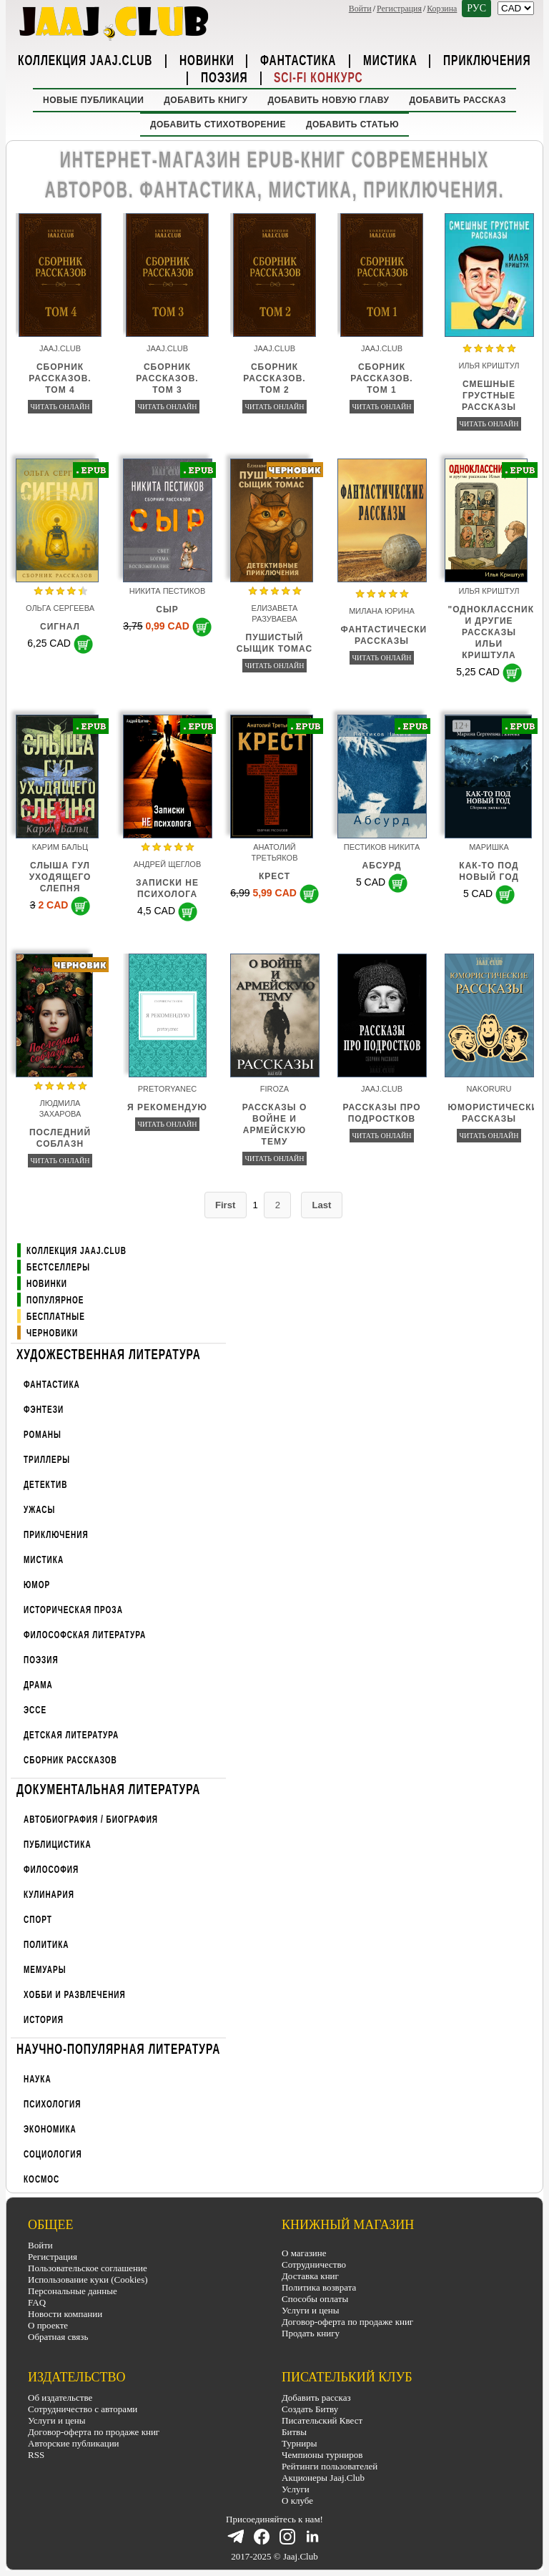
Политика (46, 1945)
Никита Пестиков (167, 591)
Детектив (45, 1485)
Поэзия (224, 76)
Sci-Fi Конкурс (318, 76)
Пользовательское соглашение (87, 2268)
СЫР (167, 609)
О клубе (297, 2500)
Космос (41, 2179)
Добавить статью (352, 124)
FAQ (37, 2302)
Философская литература (85, 1635)
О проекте (48, 2325)
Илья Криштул (488, 365)
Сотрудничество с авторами (82, 2409)
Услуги (296, 2489)
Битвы (294, 2431)
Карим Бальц (60, 847)
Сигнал (60, 627)
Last (322, 1205)
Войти (360, 9)
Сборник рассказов (70, 1760)
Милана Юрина (382, 611)
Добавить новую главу (329, 100)
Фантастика (298, 59)
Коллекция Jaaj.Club (85, 59)
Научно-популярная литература (118, 2048)
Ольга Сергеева (60, 608)
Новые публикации (93, 100)
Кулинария (49, 1895)
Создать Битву (310, 2409)
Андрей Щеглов (167, 864)
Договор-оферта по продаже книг (347, 2322)
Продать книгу (311, 2333)
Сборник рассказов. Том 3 (167, 378)
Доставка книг (310, 2276)
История (44, 2020)
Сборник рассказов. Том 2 (274, 378)
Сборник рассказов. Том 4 (60, 378)
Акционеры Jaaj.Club (323, 2477)
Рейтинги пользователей (329, 2466)
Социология (53, 2154)
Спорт (38, 1920)
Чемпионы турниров (322, 2454)
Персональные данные (72, 2291)
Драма (38, 1685)
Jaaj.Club (60, 348)
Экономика (50, 2129)
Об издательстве (60, 2397)
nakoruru (489, 1088)
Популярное (55, 1300)
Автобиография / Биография (91, 1819)
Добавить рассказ (457, 100)
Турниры (299, 2443)
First (224, 1205)
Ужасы (39, 1510)
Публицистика (58, 1844)
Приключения (487, 59)
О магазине (304, 2253)
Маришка (489, 847)
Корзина (442, 9)
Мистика (390, 59)
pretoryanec (167, 1088)
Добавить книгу (205, 100)
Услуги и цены (311, 2311)
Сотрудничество (314, 2265)
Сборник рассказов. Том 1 (381, 378)
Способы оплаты (315, 2299)
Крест (274, 876)
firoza (274, 1088)
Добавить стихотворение (218, 124)
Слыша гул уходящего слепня (60, 877)
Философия (51, 1870)
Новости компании (65, 2313)
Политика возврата (319, 2288)
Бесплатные (55, 1317)
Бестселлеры (58, 1267)
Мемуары (45, 1970)
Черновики (52, 1333)
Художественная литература (108, 1353)
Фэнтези (44, 1410)
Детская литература (71, 1735)
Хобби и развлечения (75, 1995)
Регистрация (399, 9)
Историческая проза (73, 1610)
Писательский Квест (322, 2420)
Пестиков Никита (382, 847)
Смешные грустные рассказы (489, 395)
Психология (52, 2104)
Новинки (206, 59)
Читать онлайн (60, 407)
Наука (37, 2079)
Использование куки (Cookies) (88, 2279)
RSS (36, 2454)
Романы (42, 1435)
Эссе (35, 1710)
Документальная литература (108, 1788)
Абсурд (382, 866)
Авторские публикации (73, 2443)
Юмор (37, 1585)
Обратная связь (58, 2336)
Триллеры (47, 1460)
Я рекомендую (167, 1107)
